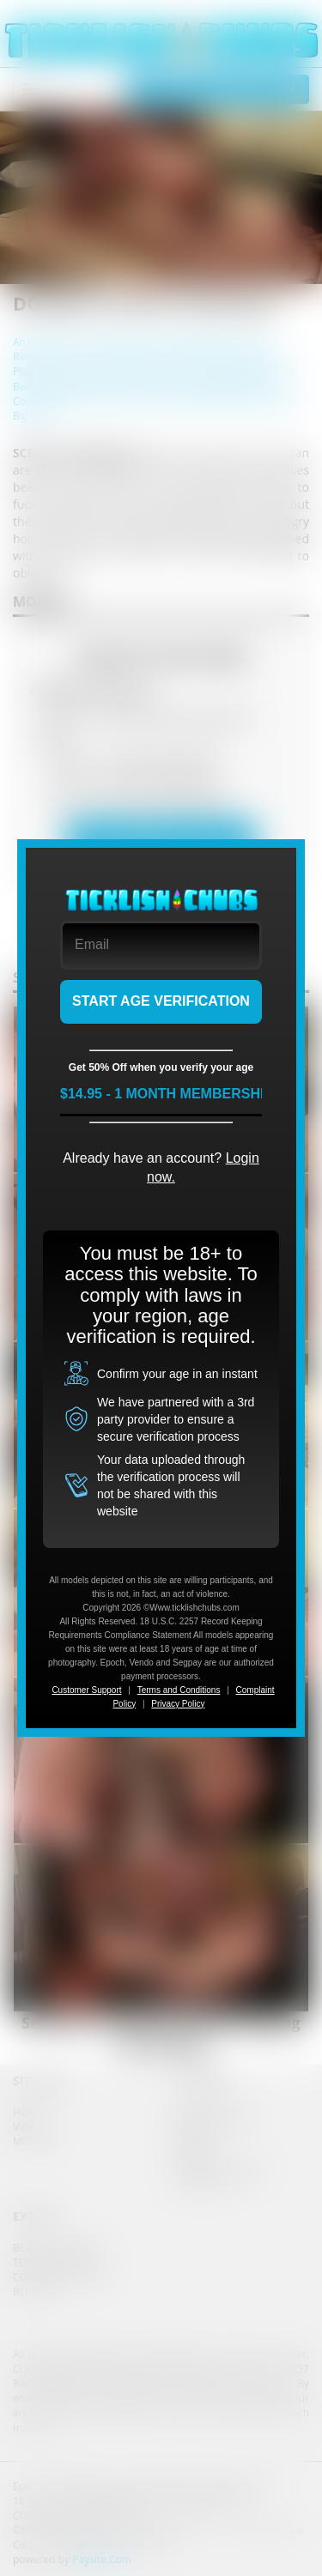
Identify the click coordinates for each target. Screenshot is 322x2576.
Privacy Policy (177, 1703)
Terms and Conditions (179, 1690)
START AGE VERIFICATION (161, 1001)
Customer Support (86, 1690)
